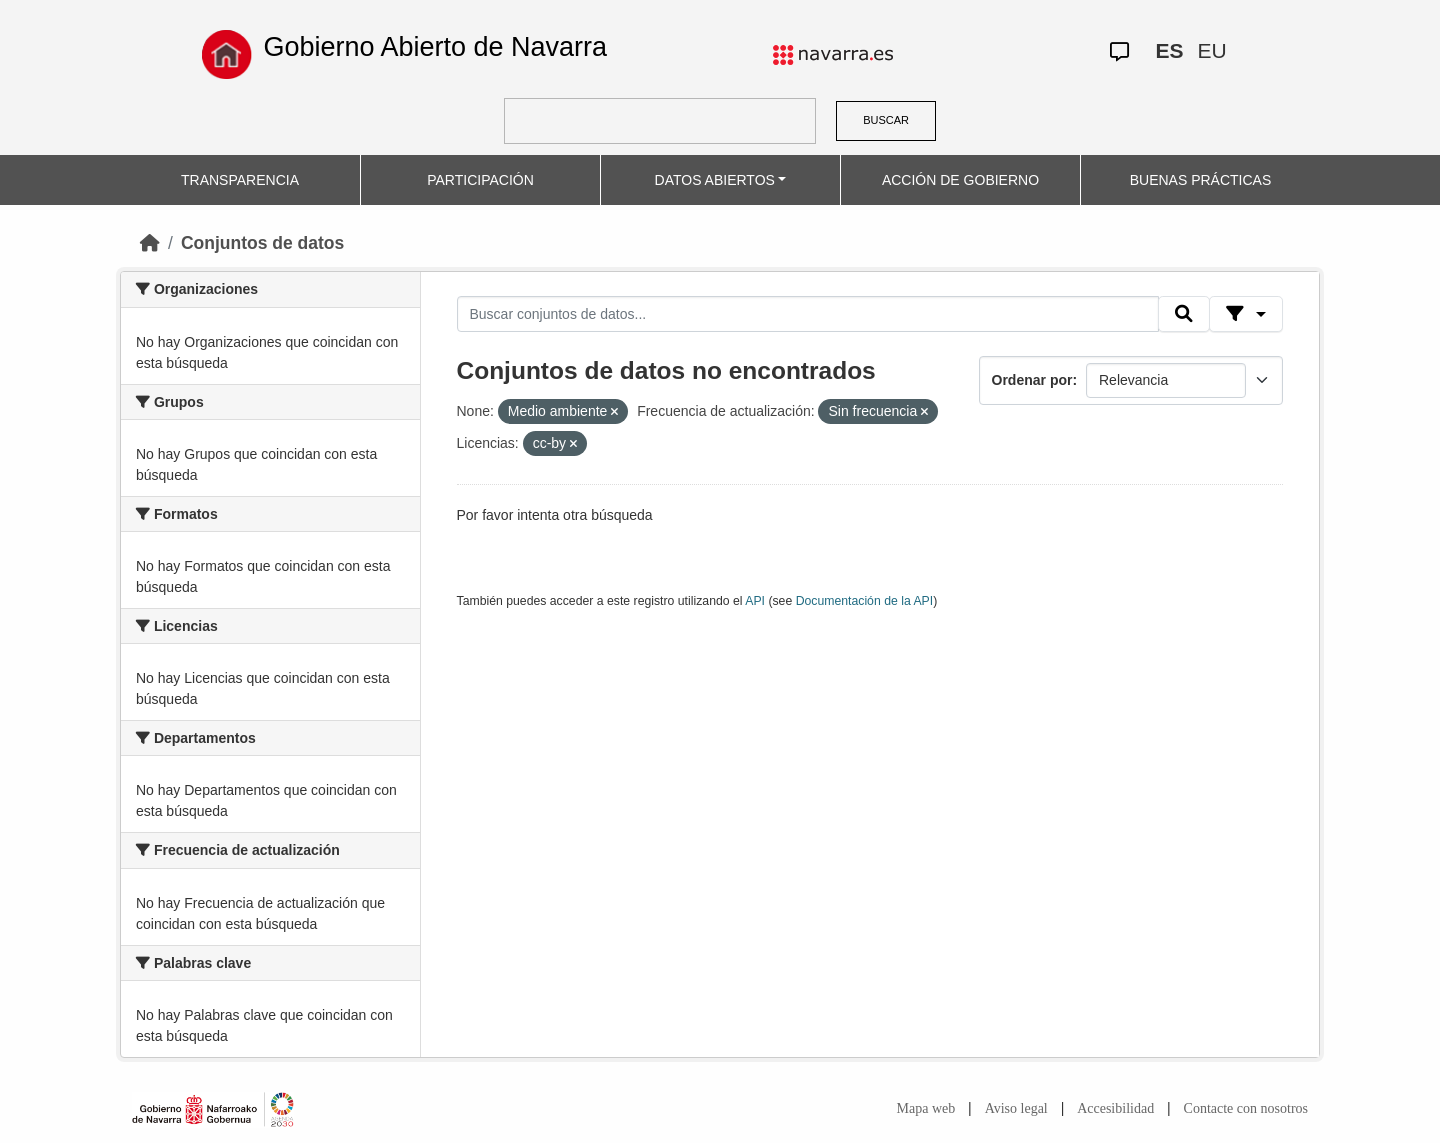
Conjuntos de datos (262, 243)
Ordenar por (1032, 380)
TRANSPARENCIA (240, 180)
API (755, 601)
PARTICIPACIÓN (480, 180)
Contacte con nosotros (1246, 1108)
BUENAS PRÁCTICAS (1201, 180)
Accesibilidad (1115, 1108)
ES (1169, 50)
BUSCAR (886, 120)
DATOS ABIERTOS (715, 180)
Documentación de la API (865, 601)
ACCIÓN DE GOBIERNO (960, 180)
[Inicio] (150, 243)
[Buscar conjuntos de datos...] (808, 314)
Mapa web (926, 1108)
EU (1211, 50)
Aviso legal (1016, 1108)
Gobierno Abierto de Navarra (435, 47)
